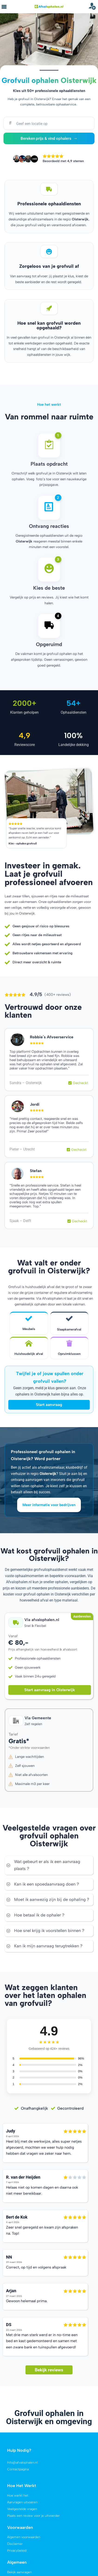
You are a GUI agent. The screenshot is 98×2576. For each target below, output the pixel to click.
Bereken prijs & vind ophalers (49, 138)
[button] (4, 7)
